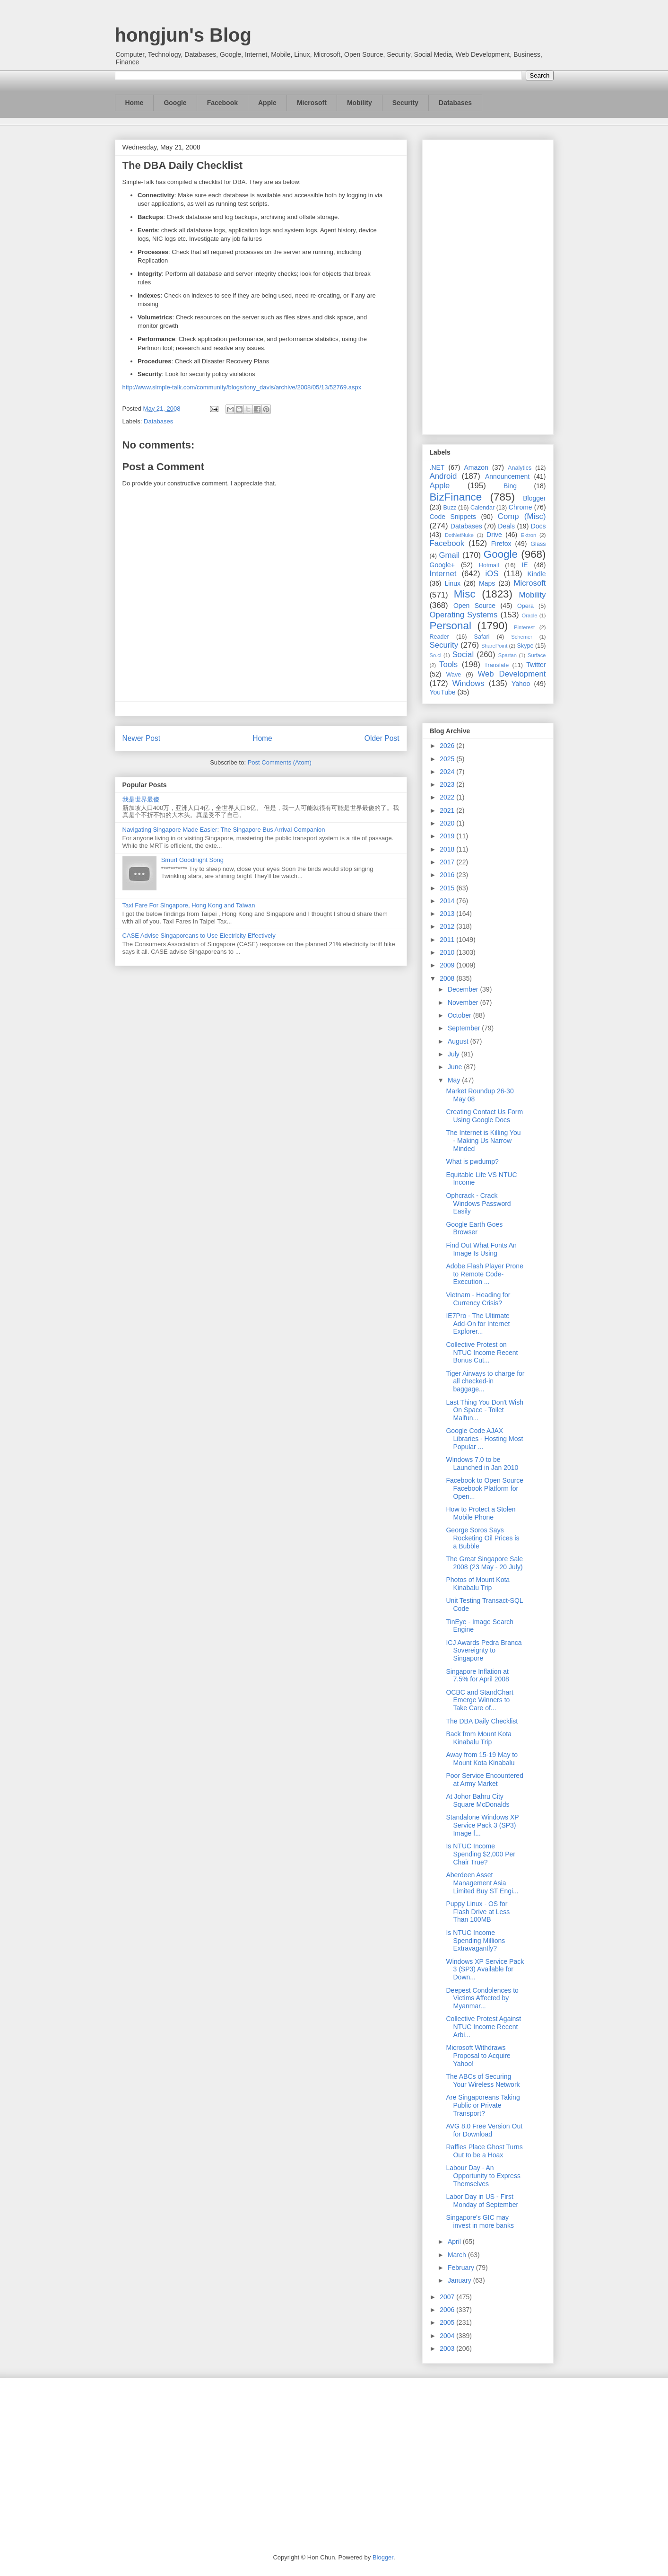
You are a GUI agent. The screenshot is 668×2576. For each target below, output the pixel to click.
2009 (448, 965)
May (455, 1080)
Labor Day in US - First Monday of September (482, 2200)
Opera (525, 606)
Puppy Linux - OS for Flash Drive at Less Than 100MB (478, 1912)
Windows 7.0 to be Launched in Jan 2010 (482, 1463)
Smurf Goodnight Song (192, 859)
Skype (525, 645)
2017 (448, 862)
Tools (448, 664)
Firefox (501, 543)
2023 (448, 784)
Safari (482, 636)
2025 (448, 759)
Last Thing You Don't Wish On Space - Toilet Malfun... (484, 1410)
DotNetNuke (459, 535)
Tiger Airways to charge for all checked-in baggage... (485, 1381)
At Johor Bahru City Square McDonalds (477, 1800)
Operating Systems (464, 614)
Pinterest (524, 627)
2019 (448, 836)
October (460, 1015)
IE (524, 565)
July (454, 1054)
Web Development (511, 673)
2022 (448, 797)
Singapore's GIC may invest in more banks (479, 2221)
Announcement (507, 476)
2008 (448, 978)
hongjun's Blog (183, 35)
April (455, 2241)
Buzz (449, 507)
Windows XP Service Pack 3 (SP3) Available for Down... (485, 1969)
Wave (453, 674)
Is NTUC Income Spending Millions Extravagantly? (475, 1940)
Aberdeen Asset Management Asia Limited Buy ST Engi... (482, 1883)
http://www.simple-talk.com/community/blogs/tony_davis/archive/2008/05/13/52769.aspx (242, 387)
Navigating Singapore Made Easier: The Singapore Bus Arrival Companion (223, 829)
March (458, 2255)
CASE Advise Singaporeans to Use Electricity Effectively (199, 935)
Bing (510, 486)
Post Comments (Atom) (280, 762)
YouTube (443, 692)
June (456, 1067)
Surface (537, 655)
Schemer (521, 637)
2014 (448, 901)
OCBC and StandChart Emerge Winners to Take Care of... (479, 1700)
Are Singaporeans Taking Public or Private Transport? (483, 2105)
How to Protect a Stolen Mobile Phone (480, 1513)
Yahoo (521, 683)
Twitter (536, 664)
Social (463, 654)
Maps (487, 583)
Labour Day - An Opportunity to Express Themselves (483, 2176)
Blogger (534, 498)
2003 (448, 2348)
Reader (439, 636)
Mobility (359, 102)
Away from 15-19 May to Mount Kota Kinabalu (481, 1759)
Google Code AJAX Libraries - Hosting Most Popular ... (484, 1439)
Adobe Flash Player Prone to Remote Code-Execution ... (484, 1274)
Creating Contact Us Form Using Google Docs (484, 1116)
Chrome (520, 507)
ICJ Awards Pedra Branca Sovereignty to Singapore (483, 1650)
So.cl (436, 655)
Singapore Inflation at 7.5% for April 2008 (477, 1675)
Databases (455, 102)
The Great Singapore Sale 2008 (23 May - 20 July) (484, 1563)
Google (175, 102)
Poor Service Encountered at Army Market (484, 1779)
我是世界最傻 (140, 799)
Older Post (381, 738)
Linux (452, 583)
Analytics (519, 468)
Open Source (474, 605)
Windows (468, 683)
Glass (538, 544)
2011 (448, 939)
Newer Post (141, 738)
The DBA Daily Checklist (482, 1721)
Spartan (507, 655)
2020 (448, 823)
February (462, 2267)
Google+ (442, 565)
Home (134, 102)
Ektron (528, 535)
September (465, 1028)
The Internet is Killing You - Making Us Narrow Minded (483, 1140)
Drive (494, 534)
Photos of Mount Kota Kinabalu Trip (478, 1583)
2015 (448, 888)
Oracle (529, 615)
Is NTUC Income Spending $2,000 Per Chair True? (480, 1854)
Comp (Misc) (522, 516)
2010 (448, 952)
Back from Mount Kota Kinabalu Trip (479, 1738)
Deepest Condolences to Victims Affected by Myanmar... (482, 1998)
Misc (465, 594)
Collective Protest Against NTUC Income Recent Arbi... (483, 2027)
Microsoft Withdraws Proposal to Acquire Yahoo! (478, 2055)
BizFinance (456, 497)
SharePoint (494, 646)
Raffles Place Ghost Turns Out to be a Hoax (484, 2151)
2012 (448, 926)
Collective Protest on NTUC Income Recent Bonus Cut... (482, 1352)
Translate (496, 665)
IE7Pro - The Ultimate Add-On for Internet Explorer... (478, 1324)
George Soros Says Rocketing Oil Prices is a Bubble (482, 1538)
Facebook (222, 102)
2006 (448, 2309)
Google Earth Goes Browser (474, 1228)
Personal (450, 626)
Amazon (476, 467)
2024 (448, 771)
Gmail (449, 555)
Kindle (537, 574)
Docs (538, 526)
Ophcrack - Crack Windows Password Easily (478, 1203)
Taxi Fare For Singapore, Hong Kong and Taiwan (188, 905)
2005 (448, 2322)
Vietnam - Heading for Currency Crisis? (478, 1299)
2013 (448, 913)
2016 (448, 875)
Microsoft (312, 102)
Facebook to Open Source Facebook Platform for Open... (484, 1488)
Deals (506, 526)
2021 (448, 810)
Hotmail (489, 565)
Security (405, 102)
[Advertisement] (488, 285)
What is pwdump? (472, 1161)
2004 (448, 2335)
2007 (448, 2297)
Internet (443, 573)
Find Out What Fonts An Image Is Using (481, 1249)
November (464, 1002)
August (459, 1041)
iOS (492, 573)
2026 (448, 745)
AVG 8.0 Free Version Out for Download (484, 2130)
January (460, 2280)
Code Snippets (453, 516)
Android (443, 476)
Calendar (482, 507)
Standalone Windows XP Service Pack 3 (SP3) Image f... (482, 1825)
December (464, 989)
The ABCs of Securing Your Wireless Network (483, 2080)
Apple (267, 102)
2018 (448, 849)
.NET (437, 467)
